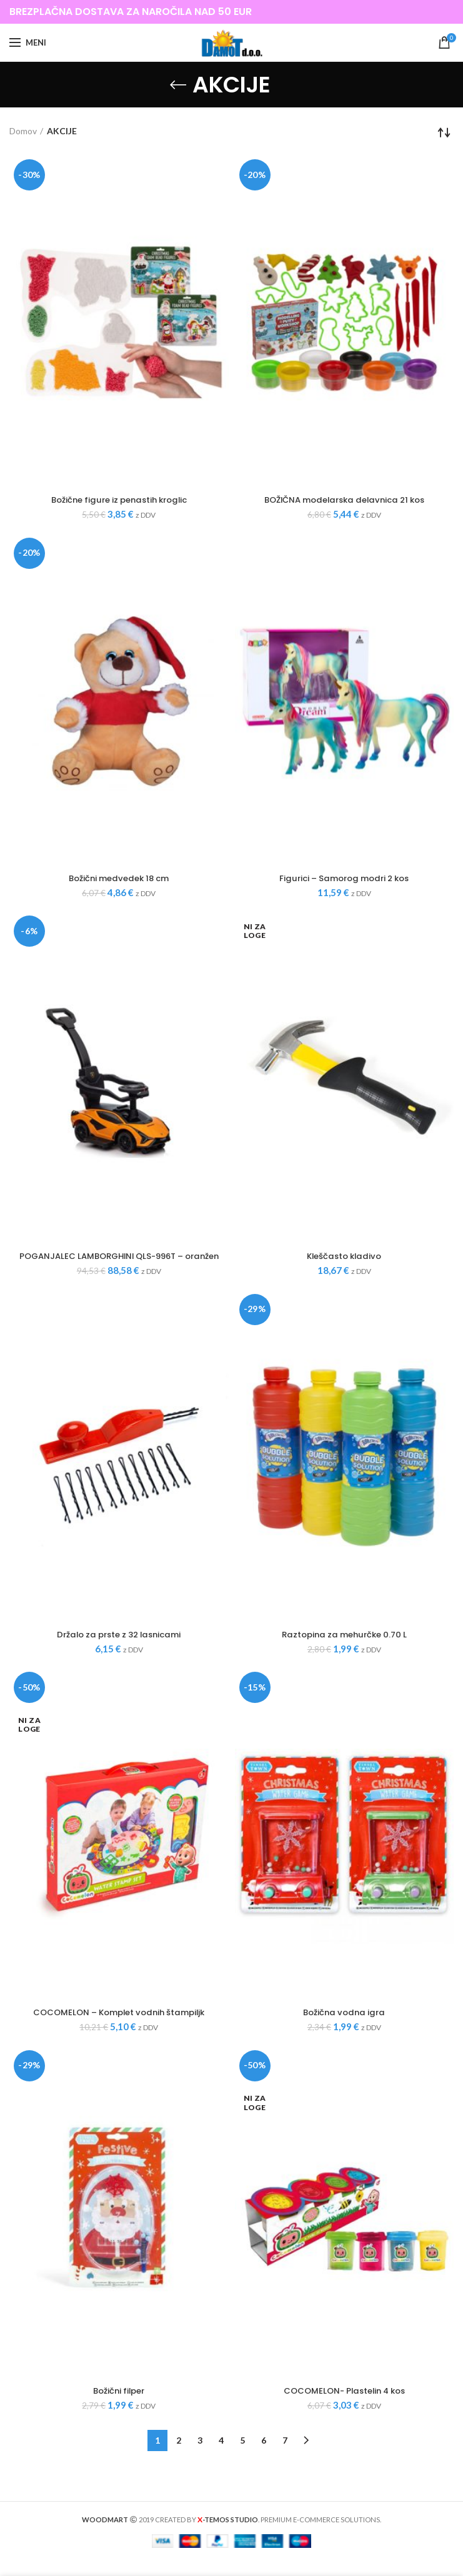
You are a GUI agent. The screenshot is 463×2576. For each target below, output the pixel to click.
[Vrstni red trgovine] (444, 132)
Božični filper (119, 2406)
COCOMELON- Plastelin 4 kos (344, 2406)
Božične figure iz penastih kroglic (118, 500)
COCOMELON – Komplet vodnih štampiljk (119, 2027)
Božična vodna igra (344, 2027)
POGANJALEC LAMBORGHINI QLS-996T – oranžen (119, 1263)
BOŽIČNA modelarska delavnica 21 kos (344, 500)
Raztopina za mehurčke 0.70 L (344, 1648)
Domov (23, 131)
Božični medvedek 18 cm (119, 879)
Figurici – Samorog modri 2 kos (344, 879)
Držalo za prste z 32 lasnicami (119, 1648)
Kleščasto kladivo (344, 1257)
